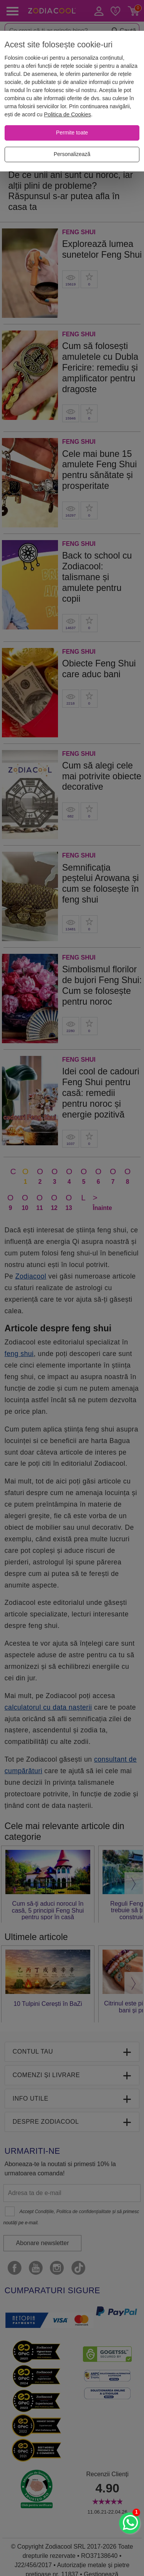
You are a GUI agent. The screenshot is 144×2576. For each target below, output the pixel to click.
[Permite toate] (72, 133)
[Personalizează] (72, 154)
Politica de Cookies (67, 114)
